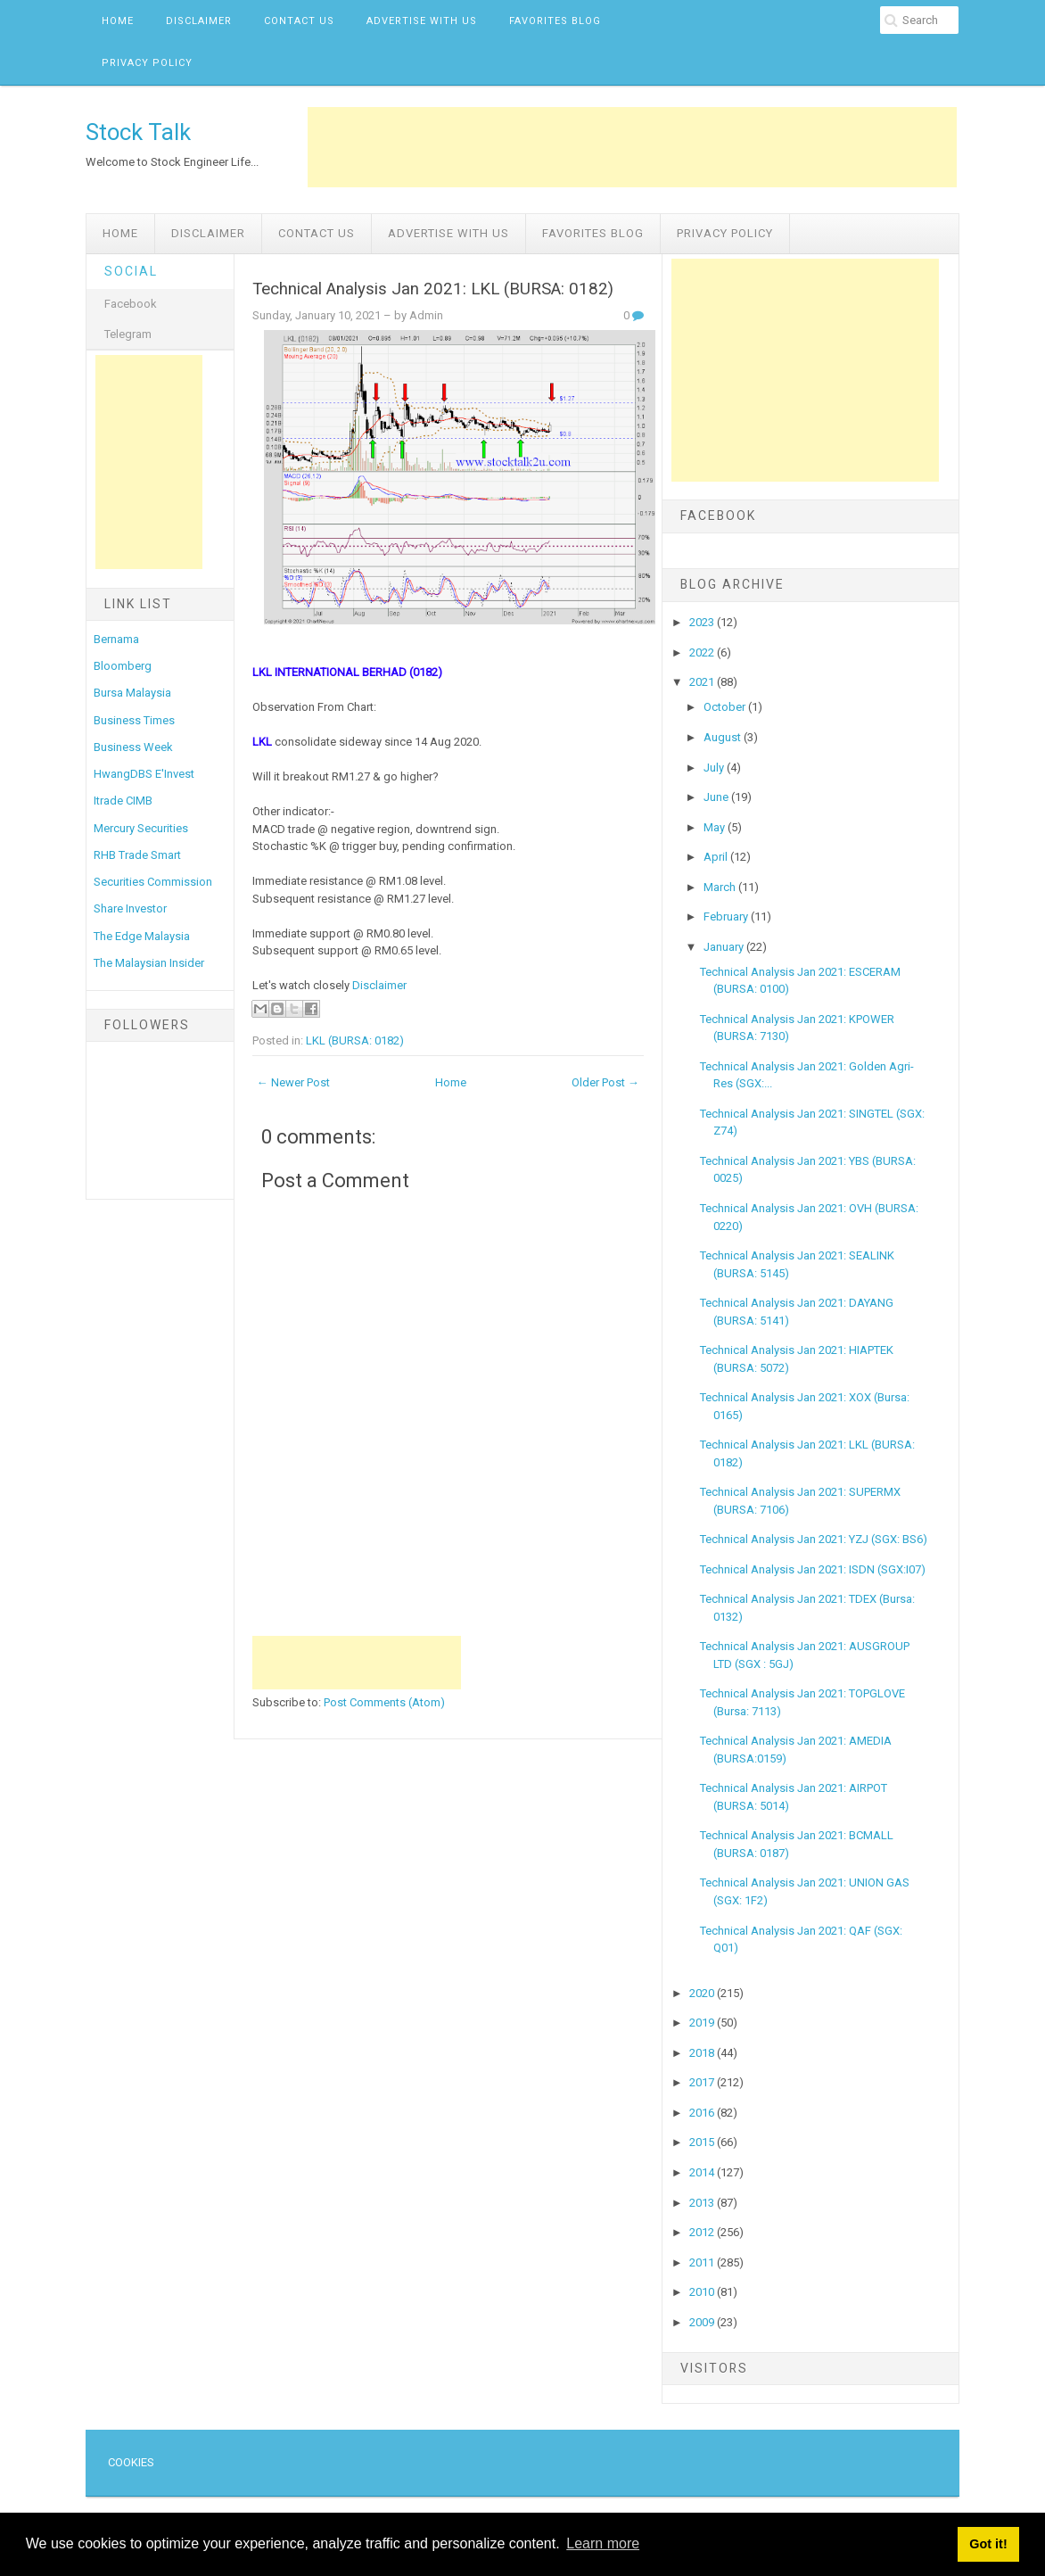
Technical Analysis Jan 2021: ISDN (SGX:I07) (813, 1569)
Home (118, 21)
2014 (703, 2172)
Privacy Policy (147, 63)
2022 (703, 652)
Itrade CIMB (123, 800)
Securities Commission (153, 881)
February (727, 916)
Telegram (128, 334)
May (716, 827)
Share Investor (130, 908)
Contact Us (299, 21)
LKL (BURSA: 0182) (355, 1040)
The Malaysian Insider (149, 963)
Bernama (116, 639)
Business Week (133, 747)
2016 (703, 2112)
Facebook (130, 303)
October (726, 707)
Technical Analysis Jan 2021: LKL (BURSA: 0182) (432, 289)
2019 (703, 2022)
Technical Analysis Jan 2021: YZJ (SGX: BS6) (813, 1539)
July (715, 767)
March (721, 887)
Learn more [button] (602, 2543)
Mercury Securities (141, 828)
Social (131, 271)
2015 (703, 2142)
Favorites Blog (555, 21)
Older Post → (605, 1082)
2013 (703, 2202)
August (724, 737)
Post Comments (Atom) (384, 1702)
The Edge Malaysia (142, 936)
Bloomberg (123, 666)
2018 (703, 2053)
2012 (703, 2232)
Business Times (134, 720)
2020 (703, 1993)
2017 (703, 2082)
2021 (703, 682)
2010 (703, 2292)
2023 (703, 622)
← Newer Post (293, 1082)
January (725, 947)
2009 (703, 2322)
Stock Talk (138, 132)
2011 (703, 2262)
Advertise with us (421, 21)
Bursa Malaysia (132, 692)
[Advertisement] (632, 147)
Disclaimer (199, 21)
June (717, 797)
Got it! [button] (988, 2544)
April (717, 856)
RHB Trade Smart (137, 855)
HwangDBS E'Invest (144, 773)
